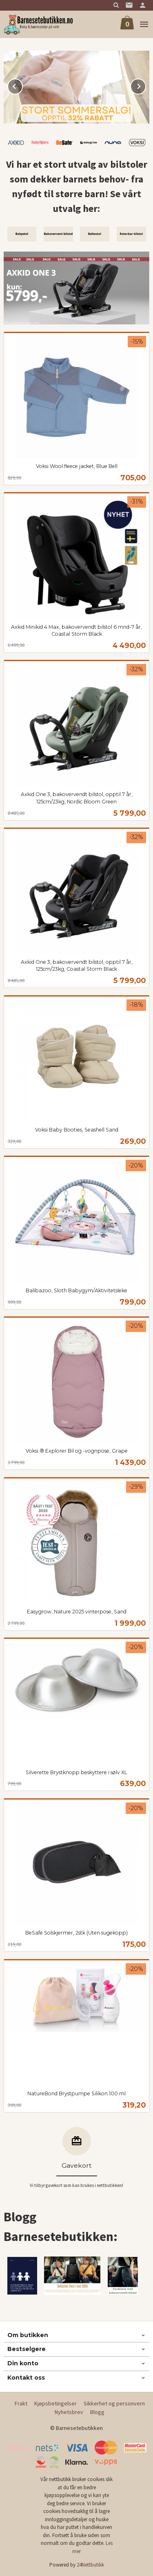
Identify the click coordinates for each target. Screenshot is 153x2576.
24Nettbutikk (90, 2564)
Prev (22, 85)
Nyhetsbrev (69, 2412)
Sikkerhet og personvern (114, 2403)
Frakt (21, 2403)
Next (145, 85)
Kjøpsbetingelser (55, 2403)
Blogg (97, 2412)
